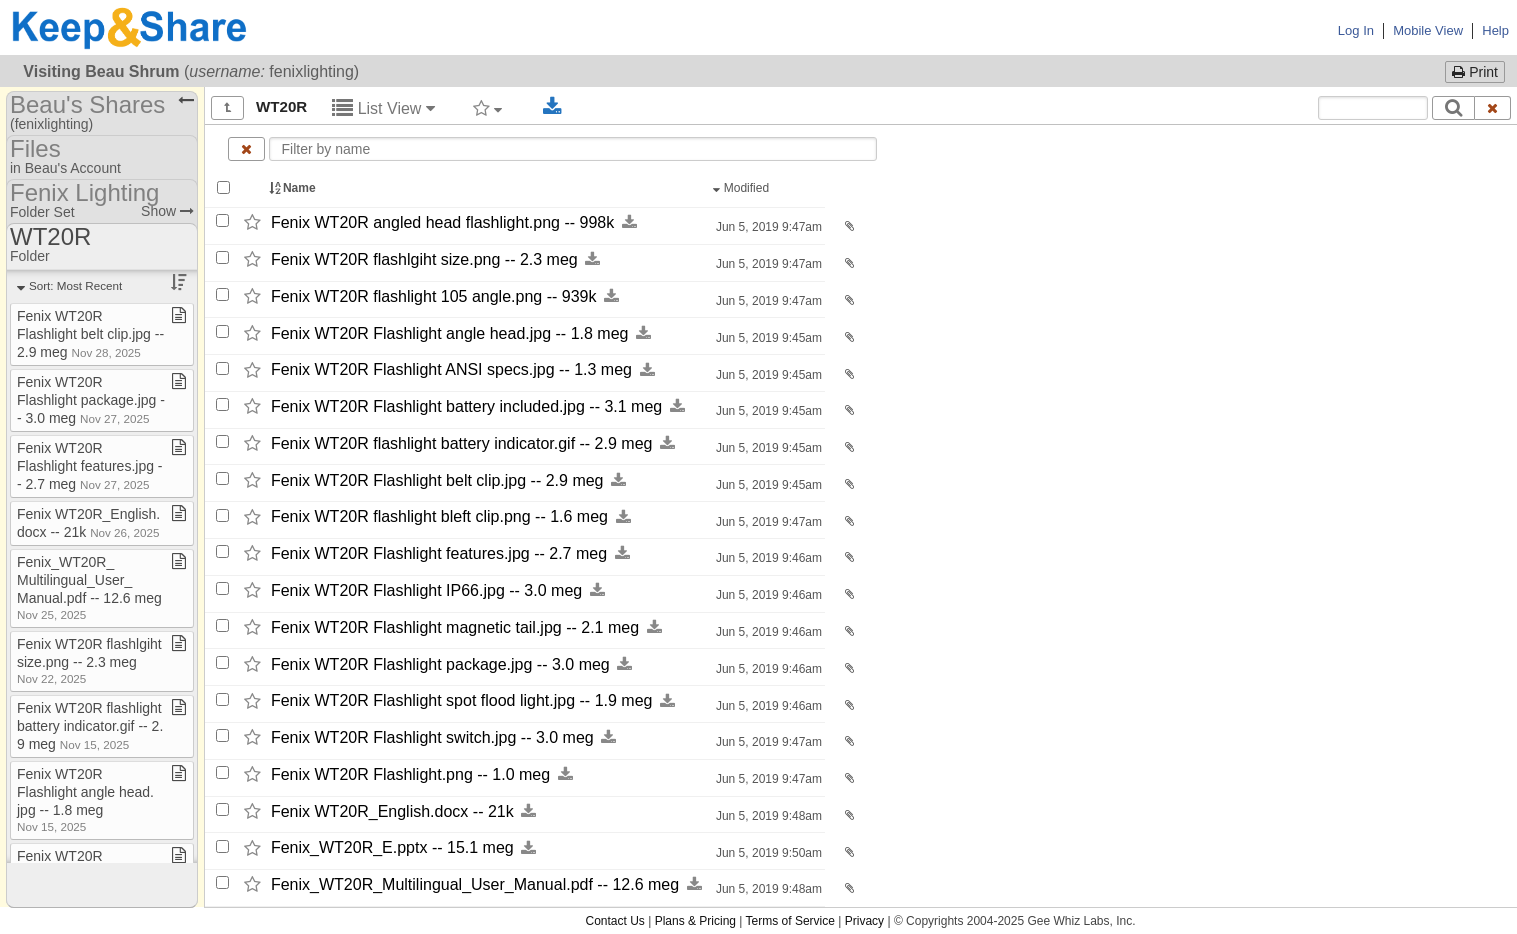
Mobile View (1428, 30)
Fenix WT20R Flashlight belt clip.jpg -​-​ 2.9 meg (437, 480)
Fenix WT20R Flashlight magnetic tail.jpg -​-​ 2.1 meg (455, 627)
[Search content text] (1373, 108)
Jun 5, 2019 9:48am (767, 816)
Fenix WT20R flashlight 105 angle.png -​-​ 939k (434, 296)
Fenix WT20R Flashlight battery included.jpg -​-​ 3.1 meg (466, 406)
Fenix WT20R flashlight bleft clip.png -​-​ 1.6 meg (439, 517)
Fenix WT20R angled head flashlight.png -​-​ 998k (442, 222)
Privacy (864, 921)
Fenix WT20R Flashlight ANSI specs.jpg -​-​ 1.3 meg (451, 370)
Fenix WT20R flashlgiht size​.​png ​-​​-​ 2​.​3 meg (89, 660)
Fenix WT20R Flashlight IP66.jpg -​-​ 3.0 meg (426, 590)
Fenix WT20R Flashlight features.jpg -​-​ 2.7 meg (439, 553)
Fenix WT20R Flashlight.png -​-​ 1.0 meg (410, 774)
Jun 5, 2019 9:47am (767, 227)
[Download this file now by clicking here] (629, 222)
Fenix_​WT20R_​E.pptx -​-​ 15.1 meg (392, 848)
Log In (1356, 30)
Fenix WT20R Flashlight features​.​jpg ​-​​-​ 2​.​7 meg (90, 466)
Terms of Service (790, 921)
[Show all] (227, 108)
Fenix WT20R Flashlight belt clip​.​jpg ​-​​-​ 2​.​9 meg (90, 334)
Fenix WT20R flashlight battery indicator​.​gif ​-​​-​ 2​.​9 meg (90, 726)
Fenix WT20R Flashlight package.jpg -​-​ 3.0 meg (440, 664)
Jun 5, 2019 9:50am (767, 853)
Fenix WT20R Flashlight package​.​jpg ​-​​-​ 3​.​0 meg (91, 400)
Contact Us (614, 921)
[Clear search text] (1493, 108)
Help (1495, 30)
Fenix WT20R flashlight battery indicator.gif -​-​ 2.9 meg (462, 443)
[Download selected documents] (552, 107)
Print (1475, 72)
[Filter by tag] (487, 108)
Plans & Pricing (695, 921)
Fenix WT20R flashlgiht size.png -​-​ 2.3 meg (424, 259)
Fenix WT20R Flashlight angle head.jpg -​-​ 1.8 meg (450, 333)
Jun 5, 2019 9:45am (767, 338)
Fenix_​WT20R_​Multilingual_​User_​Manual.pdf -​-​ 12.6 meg (475, 884)
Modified (742, 188)
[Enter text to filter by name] (573, 149)
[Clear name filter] (246, 149)
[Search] (1453, 108)
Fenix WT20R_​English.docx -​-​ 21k (392, 811)
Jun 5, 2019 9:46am (767, 558)
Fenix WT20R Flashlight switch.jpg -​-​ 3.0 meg (432, 737)
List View (383, 108)
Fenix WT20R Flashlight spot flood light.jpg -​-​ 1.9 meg (462, 701)
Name (294, 188)
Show (167, 211)
